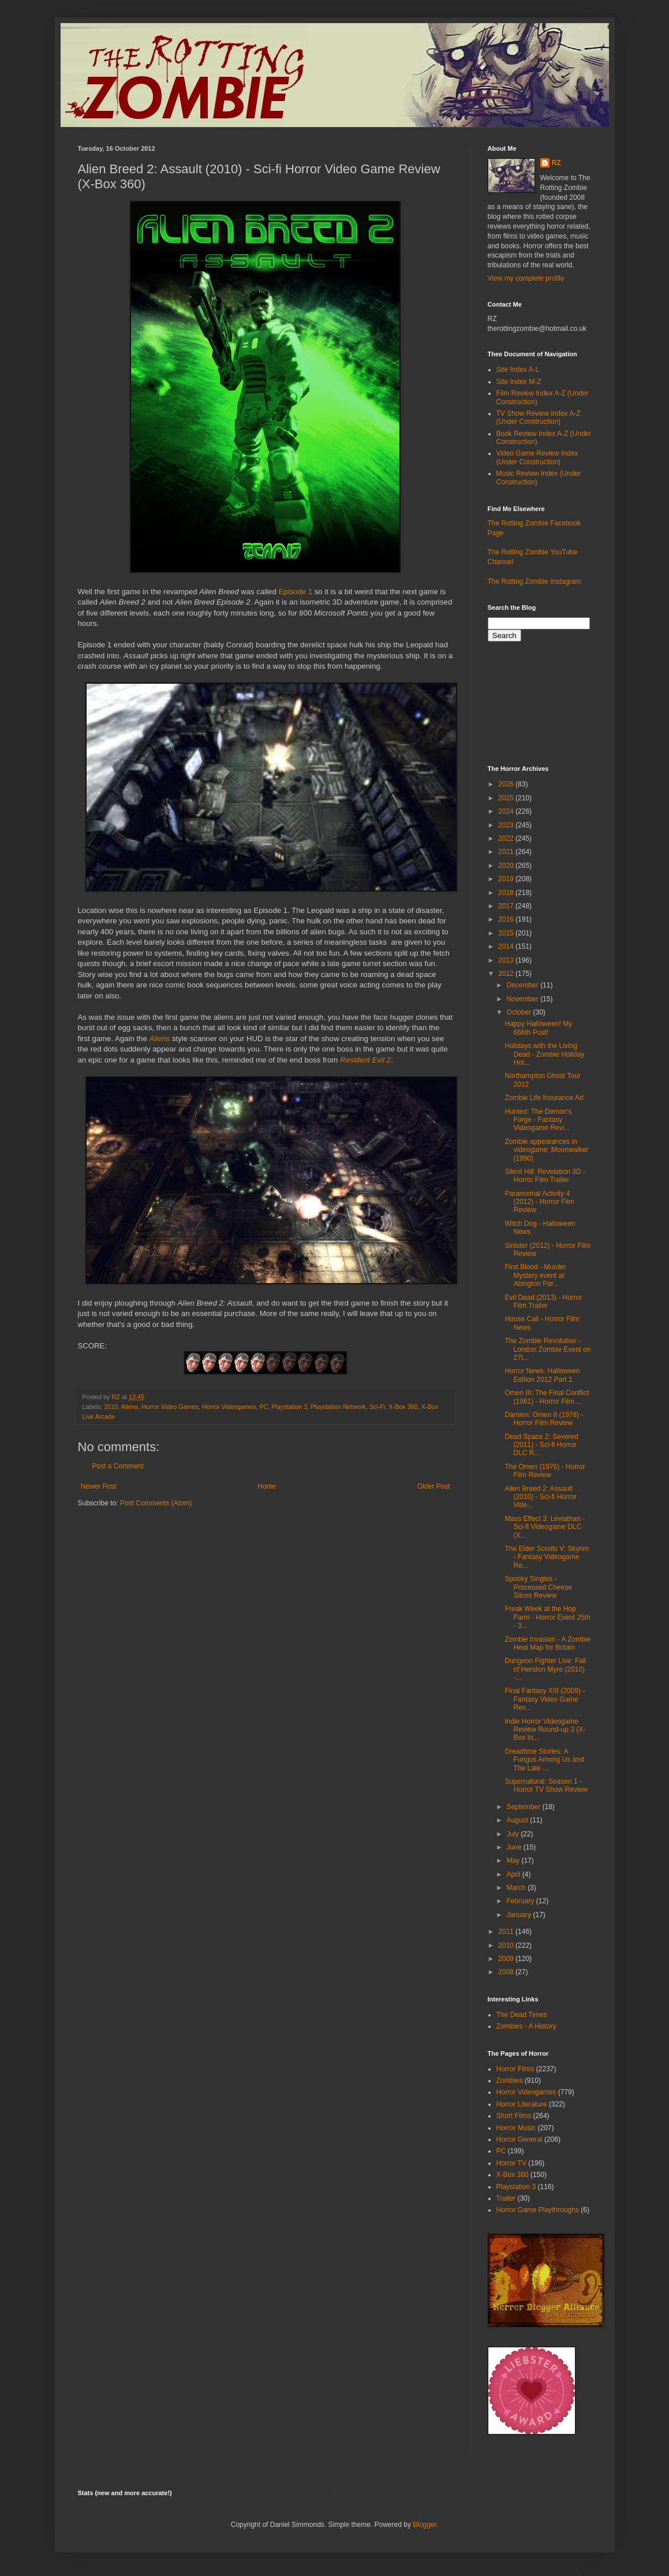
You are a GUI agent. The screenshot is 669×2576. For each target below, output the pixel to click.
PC (263, 1406)
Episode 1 (295, 591)
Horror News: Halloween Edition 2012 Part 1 (542, 1375)
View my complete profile (526, 278)
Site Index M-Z (518, 382)
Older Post (433, 1486)
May (513, 1860)
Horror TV (511, 2163)
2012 (506, 974)
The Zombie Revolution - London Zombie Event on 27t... (547, 1349)
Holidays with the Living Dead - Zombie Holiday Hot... (544, 1054)
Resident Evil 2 (365, 1060)
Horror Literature (521, 2104)
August (518, 1820)
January (519, 1915)
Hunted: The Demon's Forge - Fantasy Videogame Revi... (537, 1120)
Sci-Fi (377, 1406)
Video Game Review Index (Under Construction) (537, 457)
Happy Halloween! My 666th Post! (538, 1028)
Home (266, 1486)
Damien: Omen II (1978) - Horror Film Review (543, 1419)
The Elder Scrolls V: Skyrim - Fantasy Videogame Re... (546, 1557)
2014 (506, 946)
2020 (506, 866)
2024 (506, 811)
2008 (506, 1972)
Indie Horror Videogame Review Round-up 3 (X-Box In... (544, 1729)
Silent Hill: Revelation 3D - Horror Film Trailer (544, 1176)
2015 (506, 933)
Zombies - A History (526, 2026)
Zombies (509, 2081)
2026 (506, 784)
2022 (506, 838)
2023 (506, 825)
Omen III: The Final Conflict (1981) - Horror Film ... (546, 1397)
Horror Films (515, 2069)
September (524, 1807)
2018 (506, 893)
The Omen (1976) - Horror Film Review (544, 1471)
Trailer (506, 2198)
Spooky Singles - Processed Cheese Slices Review (537, 1587)
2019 (506, 879)
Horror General (519, 2139)
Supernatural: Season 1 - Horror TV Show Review (545, 1785)
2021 (506, 852)
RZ (556, 163)
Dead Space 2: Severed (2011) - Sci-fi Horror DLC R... (541, 1445)
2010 (111, 1406)
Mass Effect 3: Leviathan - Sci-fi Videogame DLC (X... (544, 1527)
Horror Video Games (170, 1406)
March (517, 1888)
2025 (506, 798)
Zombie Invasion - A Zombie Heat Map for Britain (547, 1643)
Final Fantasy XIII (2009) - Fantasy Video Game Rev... (544, 1699)
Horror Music (516, 2128)
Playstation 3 (289, 1406)
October (519, 1012)
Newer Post (99, 1486)
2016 (506, 919)
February (521, 1901)
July (513, 1834)
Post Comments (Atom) (156, 1503)
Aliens (159, 1038)
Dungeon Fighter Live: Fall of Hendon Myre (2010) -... (545, 1669)
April (514, 1874)
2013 (506, 960)
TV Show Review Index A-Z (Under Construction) (538, 417)
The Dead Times (521, 2015)
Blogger (424, 2525)
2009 (506, 1959)
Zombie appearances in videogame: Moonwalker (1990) (546, 1150)
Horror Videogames (229, 1406)
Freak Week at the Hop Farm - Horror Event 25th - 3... (547, 1617)
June (514, 1847)
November (523, 999)
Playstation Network (338, 1406)
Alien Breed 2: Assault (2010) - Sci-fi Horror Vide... (540, 1497)
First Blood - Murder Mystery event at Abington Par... (535, 1275)
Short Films (514, 2116)
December (523, 985)
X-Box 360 (402, 1406)
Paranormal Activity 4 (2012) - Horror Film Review (539, 1202)
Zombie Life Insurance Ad (543, 1098)
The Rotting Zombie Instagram (534, 581)
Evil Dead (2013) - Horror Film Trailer (543, 1301)
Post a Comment (118, 1466)
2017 (506, 906)
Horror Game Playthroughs (537, 2210)
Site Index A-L (518, 370)
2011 (506, 1932)
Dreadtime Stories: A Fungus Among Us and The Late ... (544, 1759)
